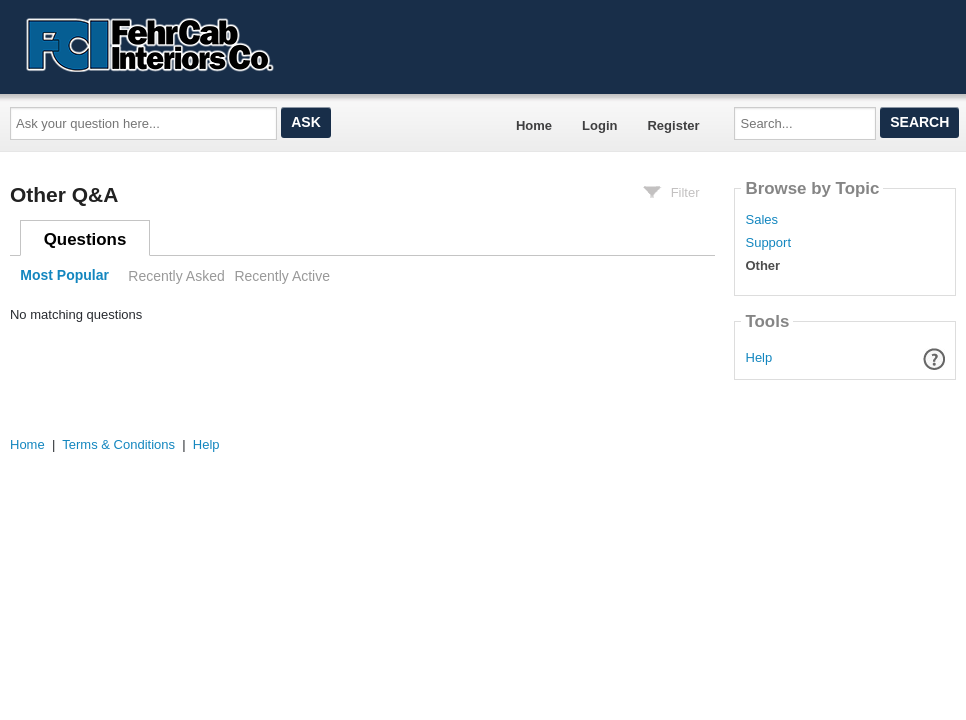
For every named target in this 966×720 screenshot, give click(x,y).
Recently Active (282, 276)
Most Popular (64, 276)
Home (534, 125)
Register (673, 125)
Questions (85, 239)
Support (768, 243)
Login (599, 125)
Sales (761, 220)
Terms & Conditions (118, 444)
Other (762, 266)
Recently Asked (176, 276)
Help (759, 357)
